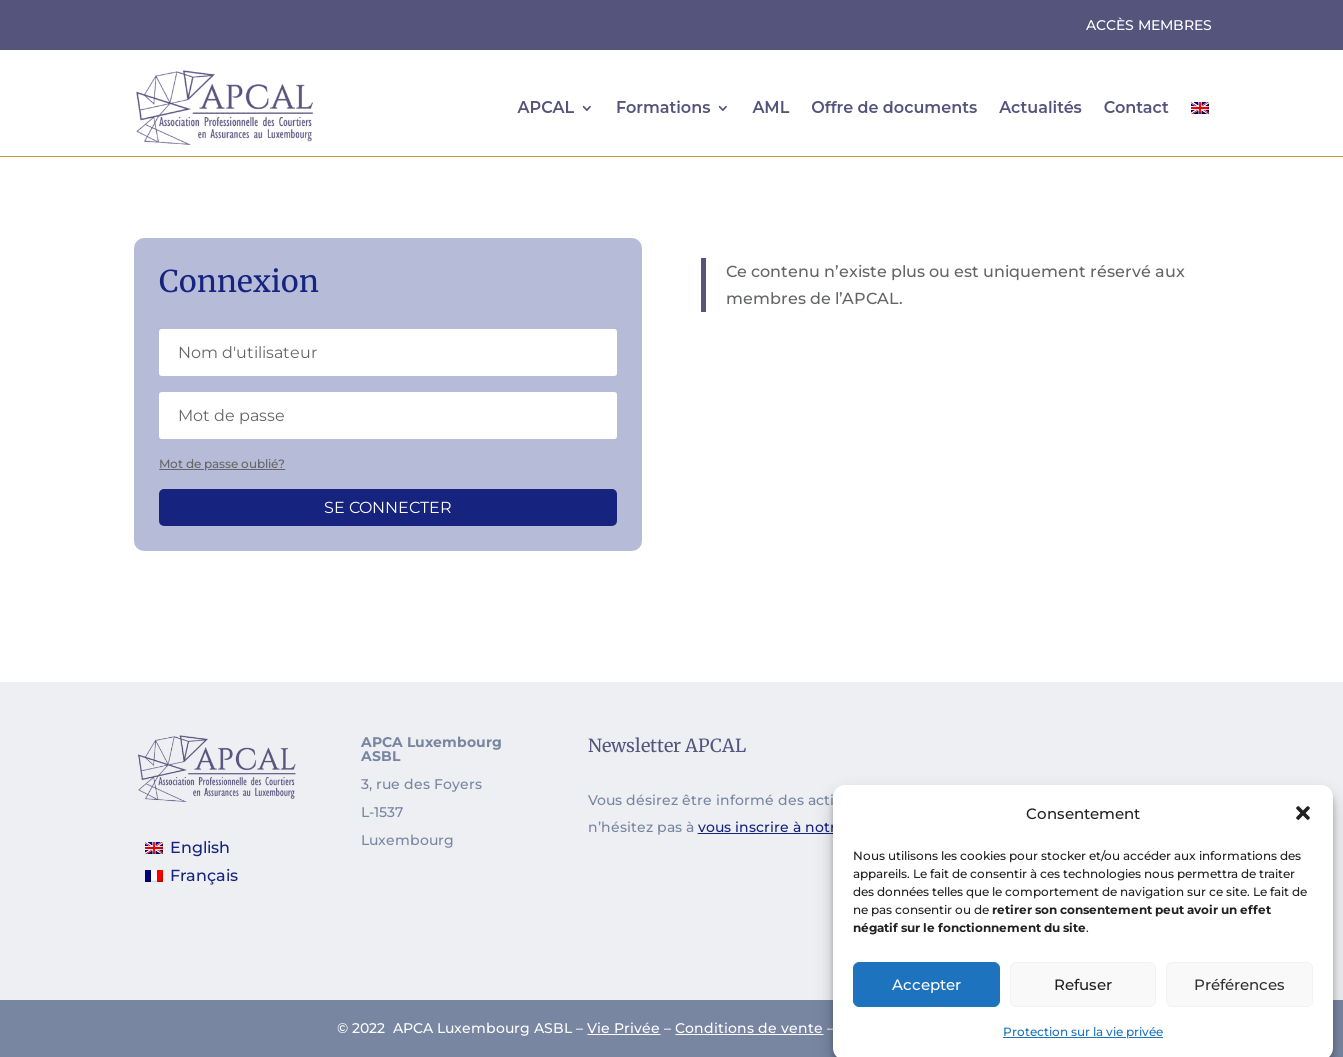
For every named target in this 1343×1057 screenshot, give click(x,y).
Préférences (1239, 996)
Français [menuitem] (204, 875)
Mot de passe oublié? (222, 463)
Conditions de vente (749, 1028)
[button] (1303, 826)
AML (770, 107)
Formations (663, 107)
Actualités (1040, 107)
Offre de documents (894, 107)
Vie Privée (623, 1028)
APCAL (546, 107)
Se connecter (388, 507)
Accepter (926, 996)
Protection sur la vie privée (1083, 1043)
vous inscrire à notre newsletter (813, 827)
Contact (1136, 107)
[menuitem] (1200, 108)
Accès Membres (1149, 26)
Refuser (1083, 996)
